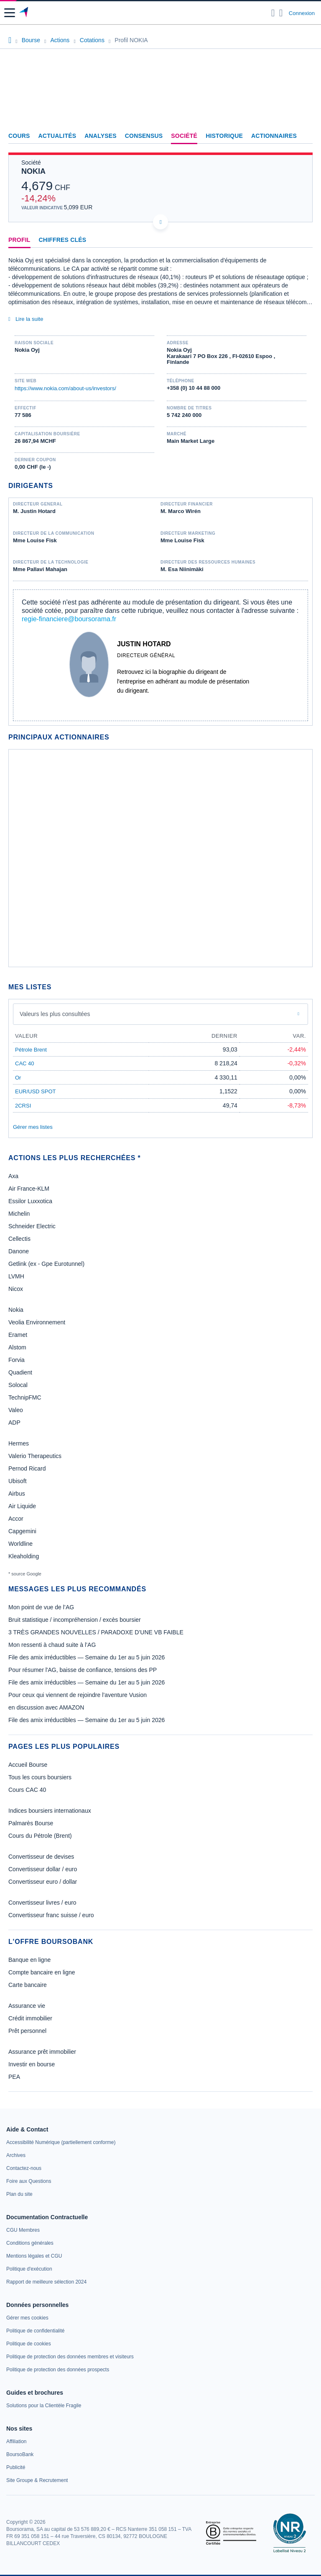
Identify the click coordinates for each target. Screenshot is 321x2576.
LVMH (16, 1276)
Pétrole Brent (31, 1050)
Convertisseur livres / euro (42, 1902)
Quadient (20, 1372)
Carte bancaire (27, 1985)
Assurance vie (26, 2005)
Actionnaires (274, 135)
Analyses (100, 135)
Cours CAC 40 (27, 1789)
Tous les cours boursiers (39, 1777)
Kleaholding (23, 1556)
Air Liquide (22, 1506)
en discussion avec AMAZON (46, 1707)
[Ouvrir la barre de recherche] (273, 13)
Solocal (18, 1385)
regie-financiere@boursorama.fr (69, 618)
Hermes (18, 1443)
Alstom (17, 1347)
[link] (60, 2142)
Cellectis (19, 1238)
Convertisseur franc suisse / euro (51, 1915)
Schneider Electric (32, 1226)
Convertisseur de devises (41, 1856)
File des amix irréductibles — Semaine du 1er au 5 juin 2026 (86, 1657)
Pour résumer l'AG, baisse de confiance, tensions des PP (82, 1670)
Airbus (16, 1493)
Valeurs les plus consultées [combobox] (55, 1014)
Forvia (16, 1360)
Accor (15, 1518)
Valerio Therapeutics (34, 1456)
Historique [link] (224, 135)
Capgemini (22, 1531)
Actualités (57, 135)
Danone (18, 1251)
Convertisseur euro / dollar (42, 1881)
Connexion (302, 13)
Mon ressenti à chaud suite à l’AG (52, 1644)
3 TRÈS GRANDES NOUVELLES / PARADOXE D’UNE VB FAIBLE (95, 1632)
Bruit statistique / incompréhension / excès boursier (74, 1619)
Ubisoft (17, 1481)
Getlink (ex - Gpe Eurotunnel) (46, 1263)
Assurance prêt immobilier (42, 2051)
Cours (19, 135)
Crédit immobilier (30, 2018)
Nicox (15, 1288)
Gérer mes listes (33, 1127)
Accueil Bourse (27, 1764)
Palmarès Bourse (30, 1823)
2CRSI (23, 1106)
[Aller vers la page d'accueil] (24, 13)
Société (184, 135)
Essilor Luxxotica (30, 1201)
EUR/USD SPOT (35, 1091)
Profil (19, 239)
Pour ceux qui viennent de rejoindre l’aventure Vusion (77, 1695)
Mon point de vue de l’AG (41, 1607)
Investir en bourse (31, 2064)
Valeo (15, 1410)
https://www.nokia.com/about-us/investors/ (65, 388)
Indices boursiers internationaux (49, 1810)
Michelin (19, 1213)
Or (18, 1078)
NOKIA (33, 171)
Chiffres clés (63, 239)
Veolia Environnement (36, 1322)
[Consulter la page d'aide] (281, 13)
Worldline (20, 1543)
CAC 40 (24, 1063)
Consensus (144, 135)
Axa (13, 1176)
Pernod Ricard (27, 1468)
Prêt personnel (27, 2030)
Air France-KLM (28, 1188)
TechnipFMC (24, 1397)
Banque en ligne (29, 1959)
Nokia (15, 1309)
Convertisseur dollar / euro (42, 1869)
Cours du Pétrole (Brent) (40, 1835)
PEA (14, 2076)
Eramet (17, 1334)
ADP (14, 1422)
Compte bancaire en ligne (41, 1972)
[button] (9, 12)
